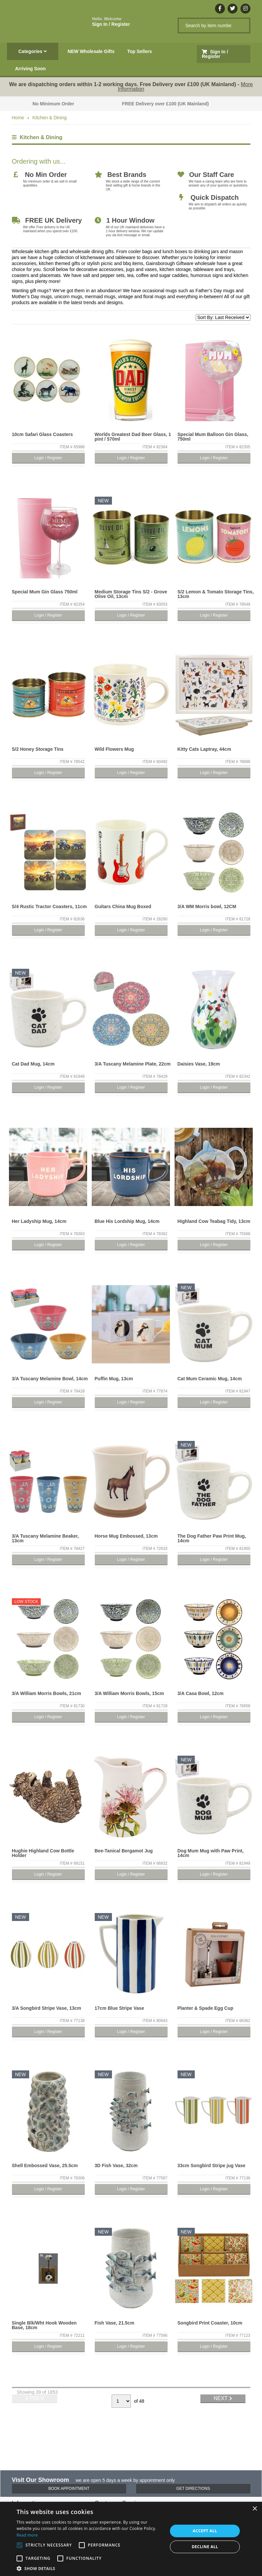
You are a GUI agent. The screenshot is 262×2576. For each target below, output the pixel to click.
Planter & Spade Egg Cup (206, 2008)
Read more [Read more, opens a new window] (27, 2535)
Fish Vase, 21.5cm (114, 2323)
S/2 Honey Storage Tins (38, 749)
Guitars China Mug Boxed (123, 906)
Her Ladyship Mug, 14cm (39, 1221)
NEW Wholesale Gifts (91, 51)
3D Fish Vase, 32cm (116, 2165)
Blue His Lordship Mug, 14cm (127, 1221)
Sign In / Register (111, 22)
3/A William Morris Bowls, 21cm (46, 1693)
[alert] (131, 2539)
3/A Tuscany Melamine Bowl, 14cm (50, 1378)
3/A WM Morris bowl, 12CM (207, 906)
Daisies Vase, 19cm (199, 1064)
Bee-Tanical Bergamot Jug (124, 1850)
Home (18, 117)
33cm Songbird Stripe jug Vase (211, 2165)
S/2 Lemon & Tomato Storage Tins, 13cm (216, 594)
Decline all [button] (205, 2546)
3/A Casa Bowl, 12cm (201, 1693)
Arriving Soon (30, 68)
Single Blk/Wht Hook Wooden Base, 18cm (44, 2325)
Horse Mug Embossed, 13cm (126, 1536)
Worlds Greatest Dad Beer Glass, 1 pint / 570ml (133, 437)
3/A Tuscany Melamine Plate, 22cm (133, 1064)
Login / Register (48, 458)
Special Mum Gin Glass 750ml (45, 591)
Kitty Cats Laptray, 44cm (204, 749)
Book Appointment (68, 2488)
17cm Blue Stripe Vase (119, 2008)
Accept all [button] (205, 2531)
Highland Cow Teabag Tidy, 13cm (214, 1221)
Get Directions (193, 2488)
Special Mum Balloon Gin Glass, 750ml (213, 437)
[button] (90, 2568)
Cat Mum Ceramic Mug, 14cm (210, 1378)
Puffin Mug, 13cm (114, 1378)
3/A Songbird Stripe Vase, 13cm (46, 2008)
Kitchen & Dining (49, 117)
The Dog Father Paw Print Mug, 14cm (212, 1538)
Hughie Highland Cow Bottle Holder (43, 1853)
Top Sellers (139, 51)
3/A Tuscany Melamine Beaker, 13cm (45, 1538)
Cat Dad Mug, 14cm (33, 1064)
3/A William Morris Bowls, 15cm (129, 1693)
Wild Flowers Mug (114, 749)
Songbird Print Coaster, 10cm (210, 2323)
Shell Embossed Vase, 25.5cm (45, 2165)
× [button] (254, 2508)
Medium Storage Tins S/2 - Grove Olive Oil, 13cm (131, 594)
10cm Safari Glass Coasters (42, 434)
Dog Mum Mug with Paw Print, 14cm (211, 1853)
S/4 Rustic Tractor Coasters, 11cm (49, 906)
